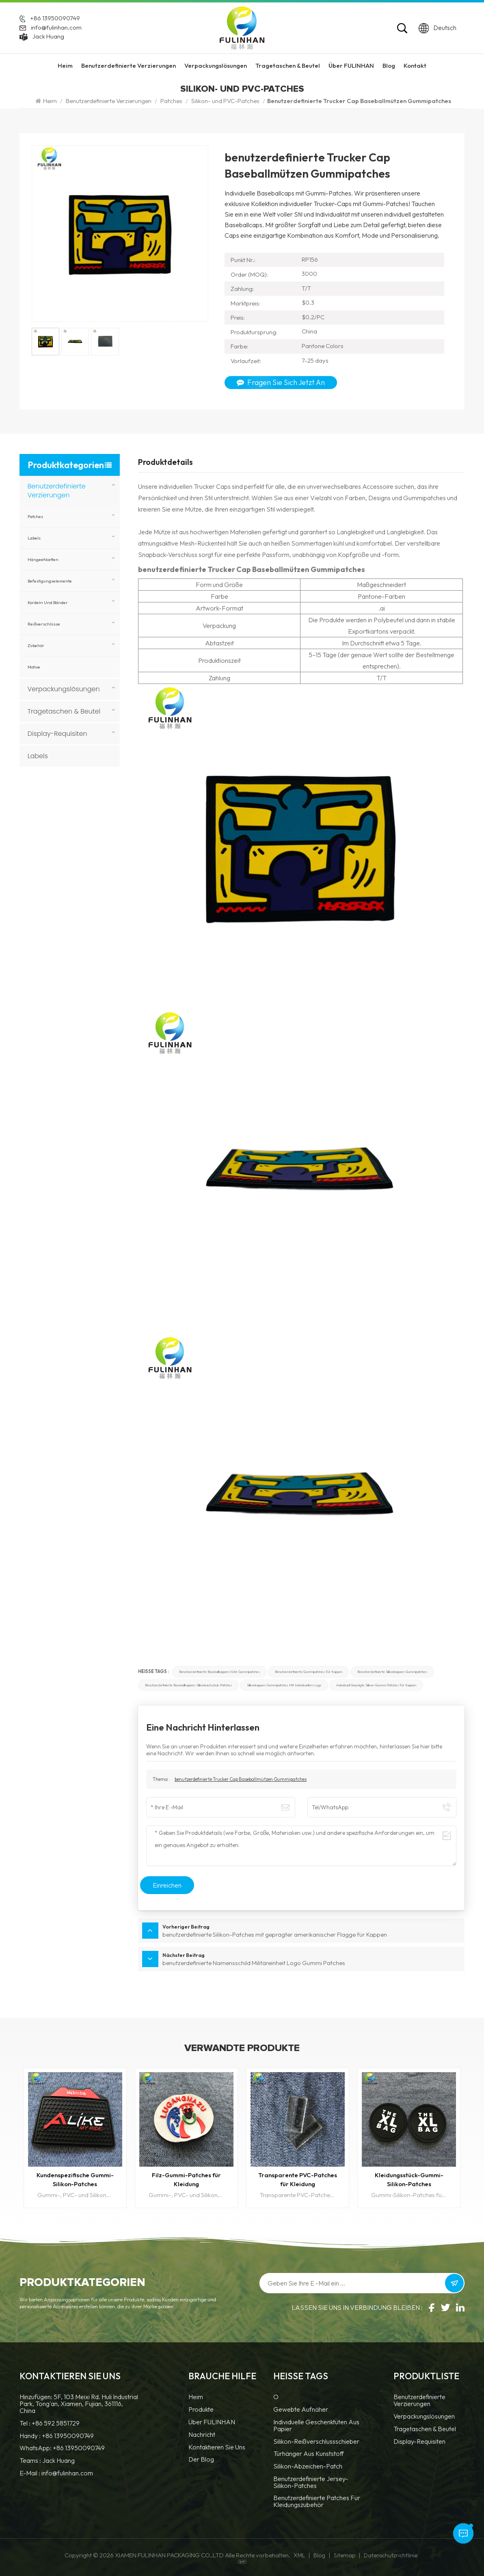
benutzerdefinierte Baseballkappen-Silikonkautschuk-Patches (188, 1685)
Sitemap (344, 2555)
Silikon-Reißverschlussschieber (316, 2441)
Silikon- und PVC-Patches (225, 101)
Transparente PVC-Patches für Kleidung (297, 2179)
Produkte (201, 2409)
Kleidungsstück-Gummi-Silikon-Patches (409, 2179)
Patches (171, 101)
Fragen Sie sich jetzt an (281, 382)
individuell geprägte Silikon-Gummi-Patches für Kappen (376, 1685)
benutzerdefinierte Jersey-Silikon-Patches (310, 2482)
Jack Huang (48, 36)
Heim (65, 65)
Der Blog (201, 2459)
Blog (388, 65)
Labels (34, 538)
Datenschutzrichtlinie (390, 2555)
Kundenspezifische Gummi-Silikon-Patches (75, 2179)
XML (299, 2555)
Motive (34, 667)
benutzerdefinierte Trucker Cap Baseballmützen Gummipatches (241, 1779)
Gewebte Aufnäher (300, 2409)
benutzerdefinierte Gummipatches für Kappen (308, 1672)
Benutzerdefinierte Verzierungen (128, 65)
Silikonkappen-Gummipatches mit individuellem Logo (284, 1685)
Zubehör (36, 645)
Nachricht (201, 2434)
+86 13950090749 (55, 18)
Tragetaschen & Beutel (287, 65)
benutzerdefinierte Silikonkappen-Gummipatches (392, 1672)
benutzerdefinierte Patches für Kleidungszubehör (316, 2501)
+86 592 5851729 (56, 2423)
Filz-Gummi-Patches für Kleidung (186, 2179)
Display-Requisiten (57, 733)
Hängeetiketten (43, 559)
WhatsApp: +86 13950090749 (62, 2448)
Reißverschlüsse (44, 624)
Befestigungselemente (50, 581)
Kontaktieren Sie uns (216, 2447)
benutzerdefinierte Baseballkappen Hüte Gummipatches (219, 1672)
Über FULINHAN (351, 65)
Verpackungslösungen (215, 65)
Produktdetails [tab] (165, 462)
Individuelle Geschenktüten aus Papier (316, 2426)
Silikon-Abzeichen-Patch (307, 2466)
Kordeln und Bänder (48, 602)
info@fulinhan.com (56, 27)
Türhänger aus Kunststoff (308, 2454)
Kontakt (415, 65)
